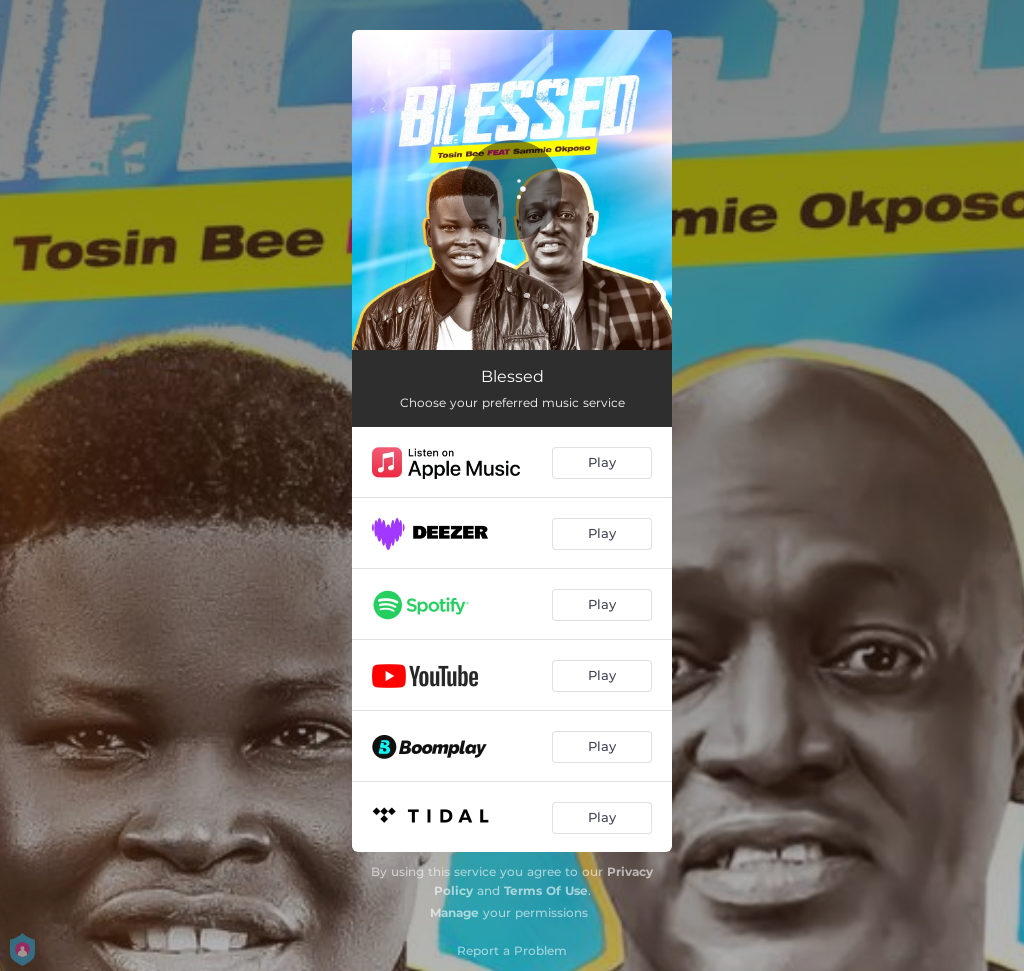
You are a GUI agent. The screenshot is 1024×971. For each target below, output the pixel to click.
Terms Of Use (546, 890)
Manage (454, 912)
